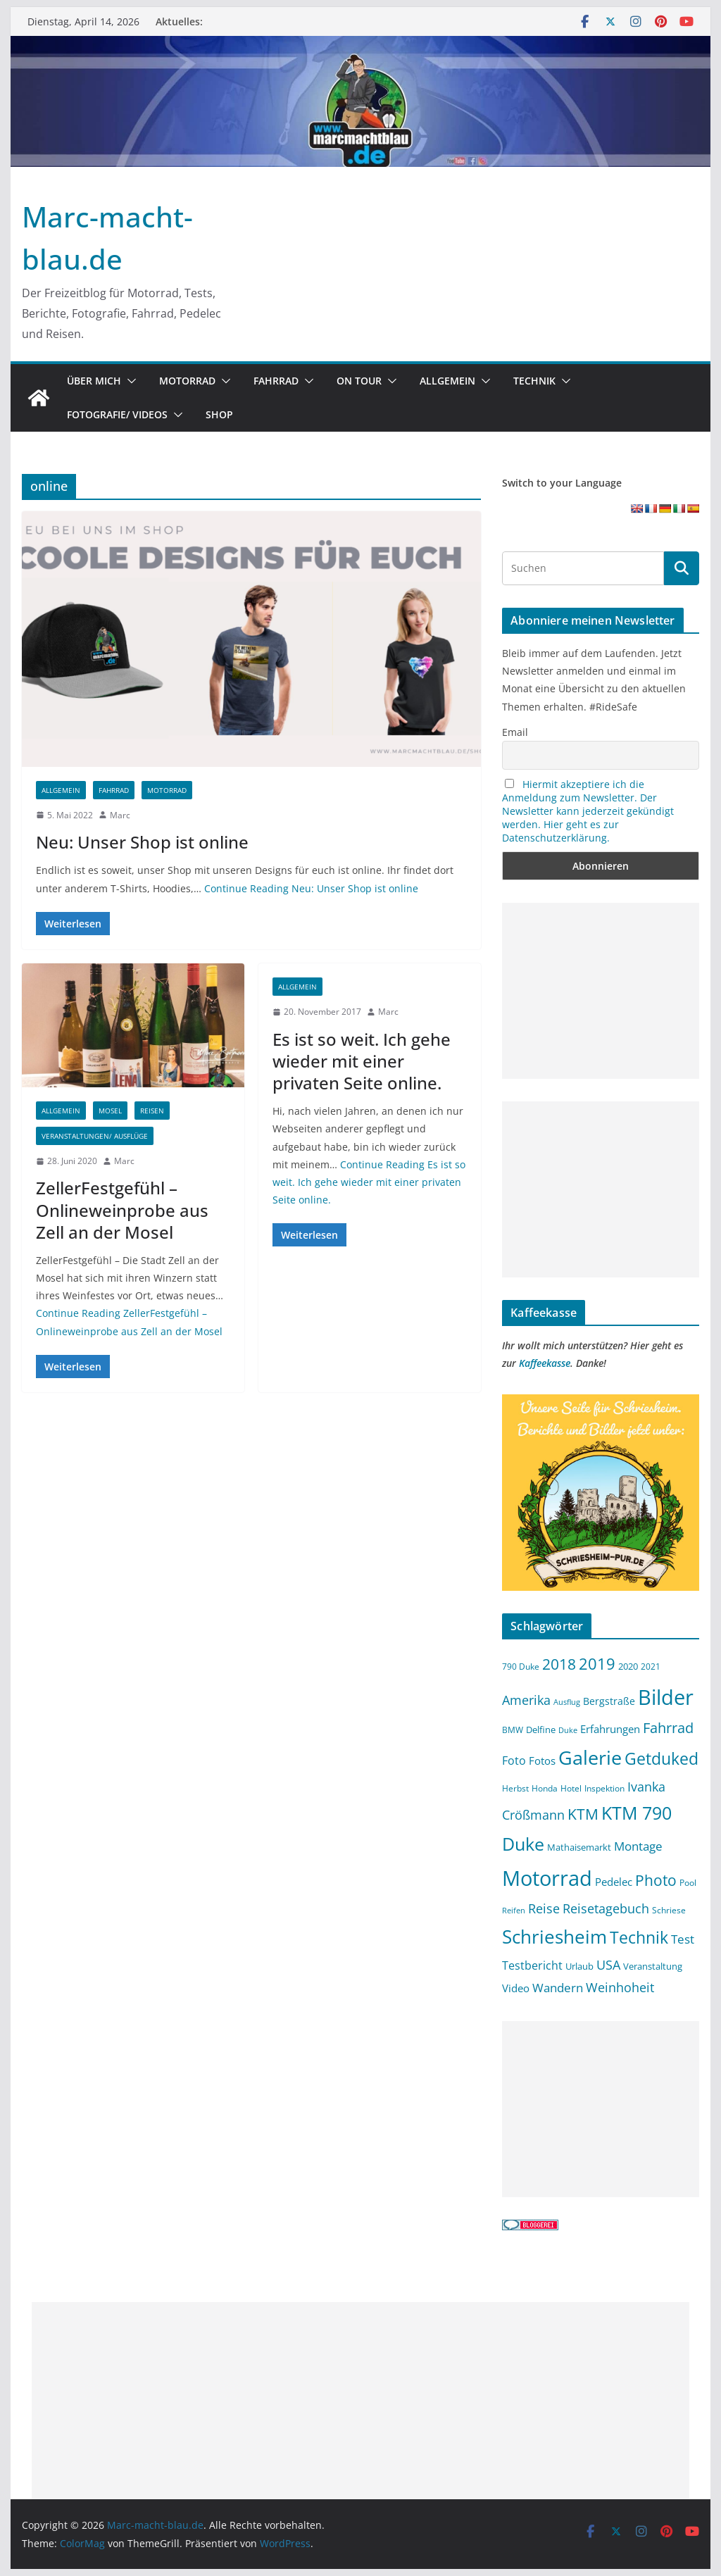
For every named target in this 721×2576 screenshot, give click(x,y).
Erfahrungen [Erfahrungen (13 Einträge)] (610, 1729)
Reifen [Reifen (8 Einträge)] (513, 1910)
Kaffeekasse (544, 1363)
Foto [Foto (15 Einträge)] (514, 1760)
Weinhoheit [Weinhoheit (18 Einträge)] (620, 1987)
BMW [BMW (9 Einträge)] (512, 1729)
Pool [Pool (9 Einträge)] (687, 1882)
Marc (120, 815)
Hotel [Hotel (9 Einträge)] (571, 1788)
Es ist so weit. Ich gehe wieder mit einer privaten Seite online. (361, 1060)
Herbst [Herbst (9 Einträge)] (515, 1788)
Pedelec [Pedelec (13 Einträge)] (613, 1882)
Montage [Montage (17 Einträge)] (638, 1845)
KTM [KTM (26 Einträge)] (583, 1813)
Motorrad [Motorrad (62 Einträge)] (547, 1878)
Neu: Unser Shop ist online (142, 842)
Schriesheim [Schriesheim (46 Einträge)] (554, 1936)
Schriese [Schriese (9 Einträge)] (669, 1909)
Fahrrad (276, 380)
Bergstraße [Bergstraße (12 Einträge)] (609, 1701)
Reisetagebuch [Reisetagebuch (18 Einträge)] (606, 1908)
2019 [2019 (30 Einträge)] (597, 1664)
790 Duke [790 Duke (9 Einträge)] (520, 1666)
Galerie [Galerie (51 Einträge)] (590, 1757)
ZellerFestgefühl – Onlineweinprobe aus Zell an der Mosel (122, 1209)
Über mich (94, 380)
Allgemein (447, 380)
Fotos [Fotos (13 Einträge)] (542, 1760)
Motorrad (187, 380)
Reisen (152, 1110)
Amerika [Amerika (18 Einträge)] (526, 1700)
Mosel (110, 1110)
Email (515, 732)
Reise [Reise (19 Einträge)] (544, 1908)
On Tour (359, 380)
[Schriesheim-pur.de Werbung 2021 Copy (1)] (600, 1403)
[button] (129, 381)
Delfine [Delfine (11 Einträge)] (541, 1729)
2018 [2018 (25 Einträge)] (559, 1664)
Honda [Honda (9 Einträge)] (545, 1788)
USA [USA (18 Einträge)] (608, 1964)
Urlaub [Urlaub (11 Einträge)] (579, 1966)
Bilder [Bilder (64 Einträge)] (666, 1697)
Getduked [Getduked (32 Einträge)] (661, 1758)
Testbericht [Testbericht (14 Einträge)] (532, 1965)
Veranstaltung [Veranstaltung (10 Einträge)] (652, 1966)
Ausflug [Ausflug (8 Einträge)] (566, 1702)
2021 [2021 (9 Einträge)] (650, 1666)
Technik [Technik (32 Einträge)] (639, 1937)
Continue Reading (311, 888)
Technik (534, 380)
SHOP (219, 414)
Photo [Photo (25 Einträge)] (656, 1880)
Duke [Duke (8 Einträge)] (567, 1730)
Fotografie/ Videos (117, 414)
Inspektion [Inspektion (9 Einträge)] (604, 1788)
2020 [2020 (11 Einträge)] (628, 1666)
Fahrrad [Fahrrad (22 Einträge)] (668, 1727)
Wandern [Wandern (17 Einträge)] (557, 1987)
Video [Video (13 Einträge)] (515, 1988)
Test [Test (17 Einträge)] (682, 1938)
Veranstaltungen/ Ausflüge (95, 1136)
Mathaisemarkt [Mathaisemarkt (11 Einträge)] (579, 1847)
